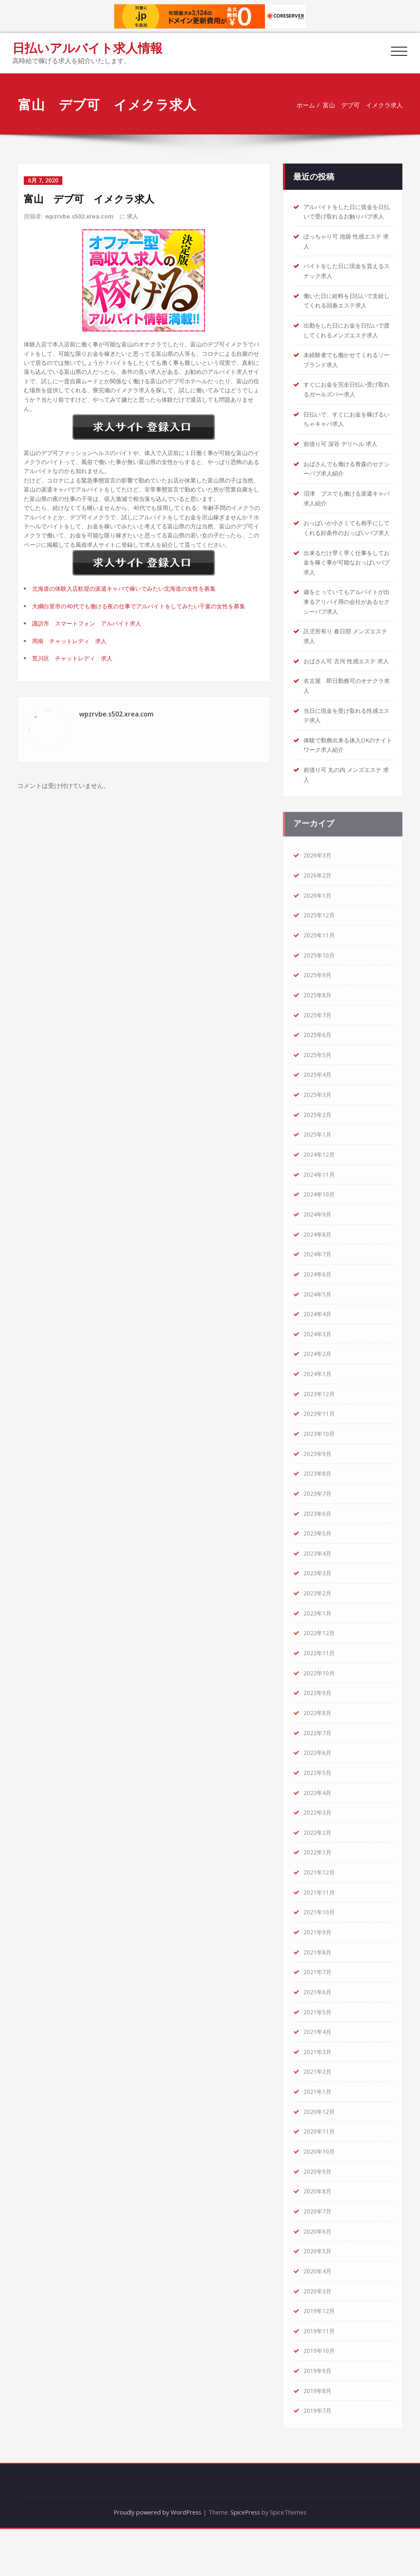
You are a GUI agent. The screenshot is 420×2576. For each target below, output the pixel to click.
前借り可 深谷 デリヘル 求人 (343, 452)
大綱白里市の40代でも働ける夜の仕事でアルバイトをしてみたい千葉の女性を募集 (146, 639)
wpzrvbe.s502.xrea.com (79, 216)
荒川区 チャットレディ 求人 (75, 693)
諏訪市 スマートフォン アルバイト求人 (90, 657)
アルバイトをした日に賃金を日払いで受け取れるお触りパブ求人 (347, 212)
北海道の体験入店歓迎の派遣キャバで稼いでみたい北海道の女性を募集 (130, 621)
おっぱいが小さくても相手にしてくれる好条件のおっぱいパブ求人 (347, 541)
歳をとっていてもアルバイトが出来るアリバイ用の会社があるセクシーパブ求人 (347, 621)
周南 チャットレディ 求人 (72, 675)
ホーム (304, 105)
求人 (133, 216)
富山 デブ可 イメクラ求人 (362, 105)
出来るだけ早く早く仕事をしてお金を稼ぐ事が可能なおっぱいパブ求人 (347, 581)
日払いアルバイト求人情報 (87, 47)
